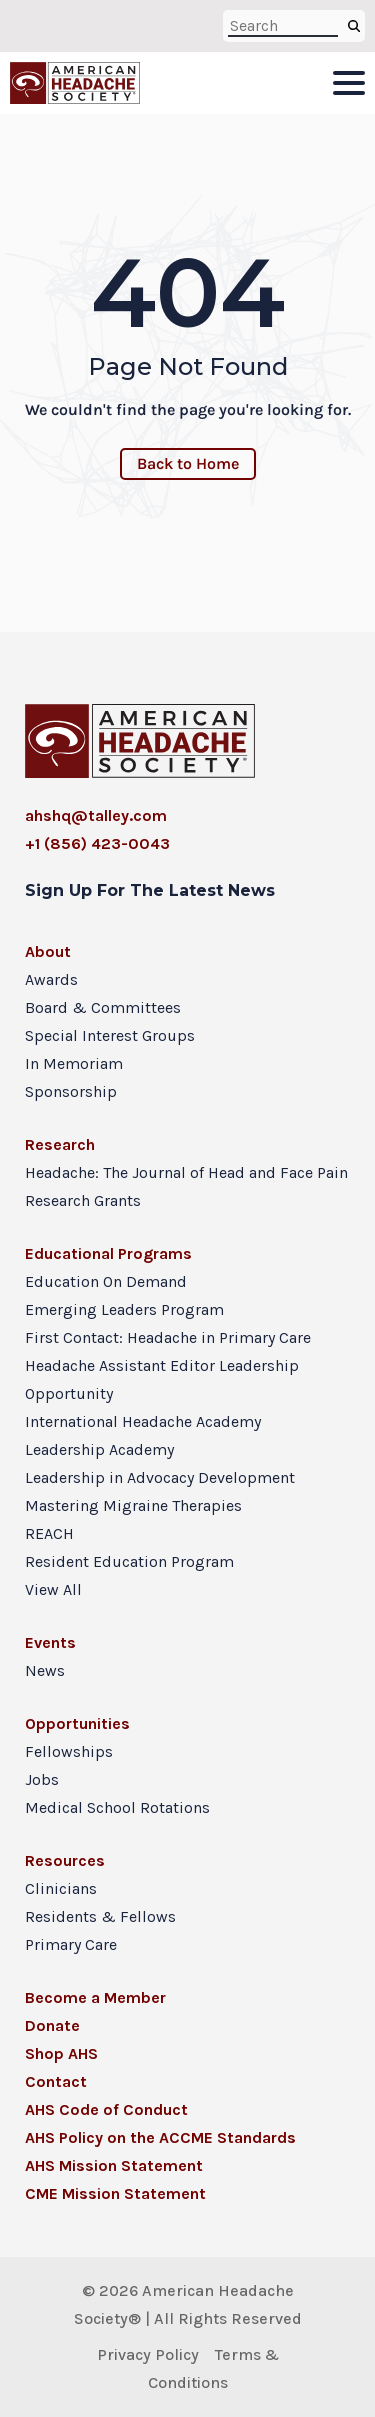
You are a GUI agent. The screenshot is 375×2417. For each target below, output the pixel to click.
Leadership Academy (99, 1449)
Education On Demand (106, 1281)
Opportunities (77, 1723)
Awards (51, 979)
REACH (49, 1533)
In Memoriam (74, 1063)
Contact (56, 2081)
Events (50, 1642)
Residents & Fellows (100, 1916)
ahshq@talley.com (96, 815)
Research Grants (83, 1200)
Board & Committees (103, 1007)
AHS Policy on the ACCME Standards (160, 2137)
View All (53, 1589)
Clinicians (61, 1888)
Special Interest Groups (110, 1035)
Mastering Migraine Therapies (133, 1505)
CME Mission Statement (115, 2193)
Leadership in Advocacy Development (160, 1477)
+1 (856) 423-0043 (97, 843)
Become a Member (95, 1997)
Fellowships (69, 1751)
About (48, 951)
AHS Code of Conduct (106, 2109)
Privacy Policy (148, 2354)
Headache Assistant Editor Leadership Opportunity (162, 1379)
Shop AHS (61, 2053)
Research (60, 1144)
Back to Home (188, 463)
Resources (65, 1860)
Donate (52, 2025)
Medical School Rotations (117, 1807)
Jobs (42, 1779)
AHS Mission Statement (114, 2165)
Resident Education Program (129, 1561)
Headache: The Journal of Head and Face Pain (186, 1172)
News (45, 1670)
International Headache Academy (143, 1421)
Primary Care (71, 1944)
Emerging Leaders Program (124, 1309)
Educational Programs (108, 1253)
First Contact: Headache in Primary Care (168, 1337)
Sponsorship (71, 1091)
